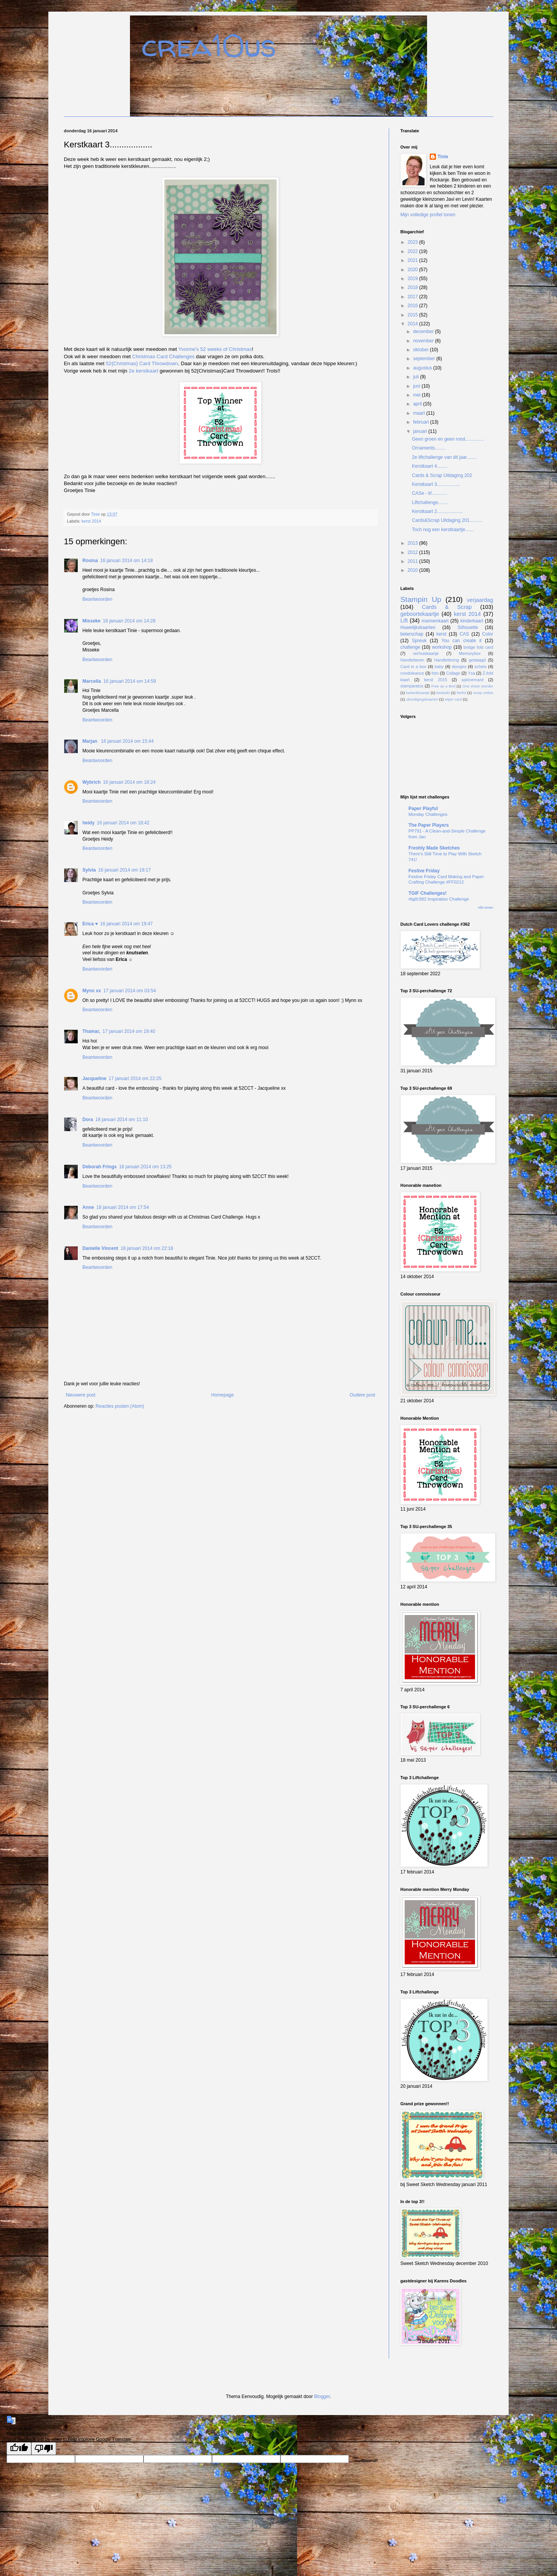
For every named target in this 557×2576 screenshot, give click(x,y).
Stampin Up (420, 599)
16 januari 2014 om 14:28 (129, 621)
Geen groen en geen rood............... (448, 439)
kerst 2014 (91, 521)
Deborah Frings (99, 1166)
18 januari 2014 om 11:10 (121, 1119)
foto (435, 673)
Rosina (90, 560)
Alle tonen (485, 907)
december (424, 331)
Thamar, (91, 1031)
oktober (421, 349)
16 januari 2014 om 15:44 (127, 741)
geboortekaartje (419, 614)
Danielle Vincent (100, 1248)
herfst (461, 693)
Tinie (442, 156)
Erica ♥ (90, 923)
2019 (413, 278)
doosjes (459, 666)
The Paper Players (428, 825)
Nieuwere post (81, 1395)
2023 (413, 242)
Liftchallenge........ (430, 502)
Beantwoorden (97, 599)
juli (416, 376)
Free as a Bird (443, 686)
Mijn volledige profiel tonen (427, 214)
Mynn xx (91, 990)
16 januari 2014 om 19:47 (126, 923)
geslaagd (477, 660)
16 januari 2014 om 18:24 (129, 782)
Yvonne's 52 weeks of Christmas (215, 349)
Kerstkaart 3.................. (436, 484)
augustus (423, 368)
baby (439, 666)
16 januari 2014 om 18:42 (123, 823)
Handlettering (446, 660)
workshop (442, 647)
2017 (413, 296)
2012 (413, 552)
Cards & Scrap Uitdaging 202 (442, 475)
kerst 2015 (435, 679)
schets (481, 666)
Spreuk (419, 640)
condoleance (412, 673)
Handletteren (412, 660)
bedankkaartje (417, 693)
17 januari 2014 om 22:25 (135, 1078)
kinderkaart (471, 621)
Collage (453, 673)
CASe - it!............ (429, 493)
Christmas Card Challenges (163, 356)
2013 (413, 543)
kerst (441, 634)
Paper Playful (423, 808)
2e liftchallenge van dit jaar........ (444, 457)
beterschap (411, 634)
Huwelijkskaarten (418, 627)
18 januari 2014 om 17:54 (122, 1207)
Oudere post (362, 1395)
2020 (413, 269)
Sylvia (89, 870)
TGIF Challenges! (427, 893)
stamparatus (411, 686)
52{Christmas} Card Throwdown (142, 363)
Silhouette (468, 627)
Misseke (91, 621)
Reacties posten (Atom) (120, 1406)
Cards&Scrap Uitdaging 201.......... (447, 520)
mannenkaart (435, 621)
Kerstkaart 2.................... (437, 511)
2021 (413, 260)
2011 (413, 561)
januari (420, 431)
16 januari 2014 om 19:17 (124, 870)
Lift (404, 620)
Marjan (90, 741)
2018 (413, 287)
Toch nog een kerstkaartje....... (443, 529)
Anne (88, 1207)
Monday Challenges (428, 814)
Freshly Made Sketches (434, 848)
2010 (413, 570)
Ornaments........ (428, 448)
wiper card (453, 699)
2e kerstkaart (143, 371)
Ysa (471, 673)
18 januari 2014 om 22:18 (146, 1248)
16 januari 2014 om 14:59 (129, 681)
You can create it (461, 640)
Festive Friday (424, 870)
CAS (464, 634)
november (424, 341)
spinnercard (472, 679)
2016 (413, 305)
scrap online (483, 693)
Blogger (322, 2396)
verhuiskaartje (426, 653)
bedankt (442, 693)
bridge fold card (478, 647)
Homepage (222, 1395)
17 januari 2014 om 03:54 (129, 990)
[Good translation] (19, 2448)
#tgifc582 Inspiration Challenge (438, 899)
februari (421, 422)
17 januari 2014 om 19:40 (129, 1031)
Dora (87, 1119)
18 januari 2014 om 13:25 (145, 1166)
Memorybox (469, 653)
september (424, 358)
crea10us (209, 45)
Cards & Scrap (447, 607)
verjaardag (480, 600)
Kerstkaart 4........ (429, 466)
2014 (413, 323)
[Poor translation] (43, 2448)
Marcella (91, 681)
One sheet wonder (477, 686)
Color (487, 634)
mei (417, 395)
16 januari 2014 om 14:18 (126, 560)
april (418, 404)
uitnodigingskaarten (422, 699)
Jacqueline (94, 1078)
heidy (88, 823)
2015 (413, 315)
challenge (410, 647)
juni (417, 386)
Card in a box (413, 666)
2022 (413, 251)
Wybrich (91, 782)
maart (419, 413)
